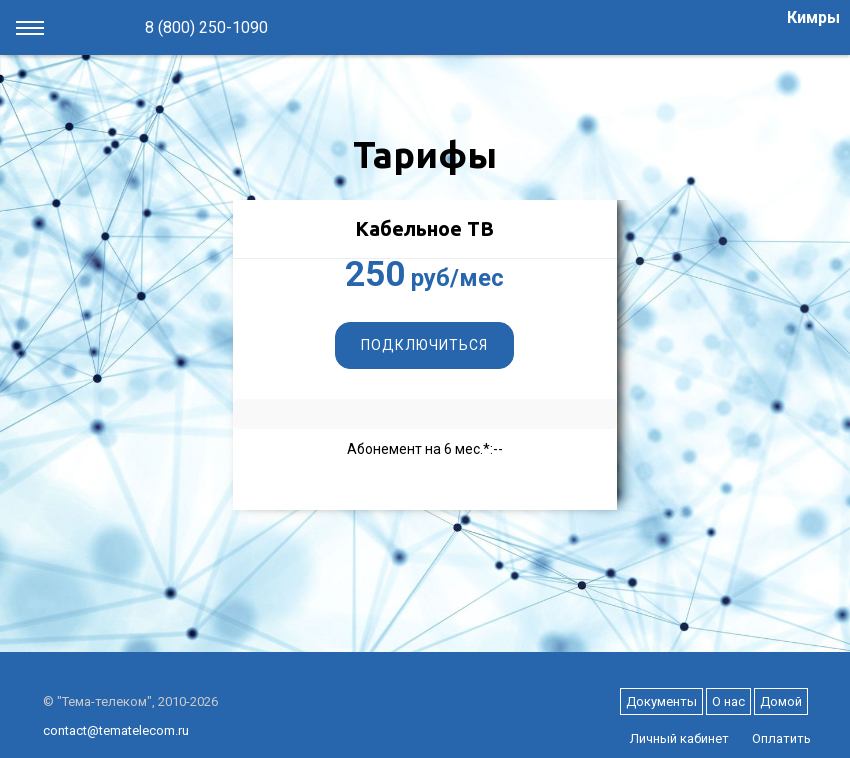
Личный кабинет (679, 738)
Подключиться (424, 345)
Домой (781, 701)
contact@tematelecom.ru (116, 730)
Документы (661, 701)
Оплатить (781, 738)
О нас (728, 701)
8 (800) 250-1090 (206, 27)
